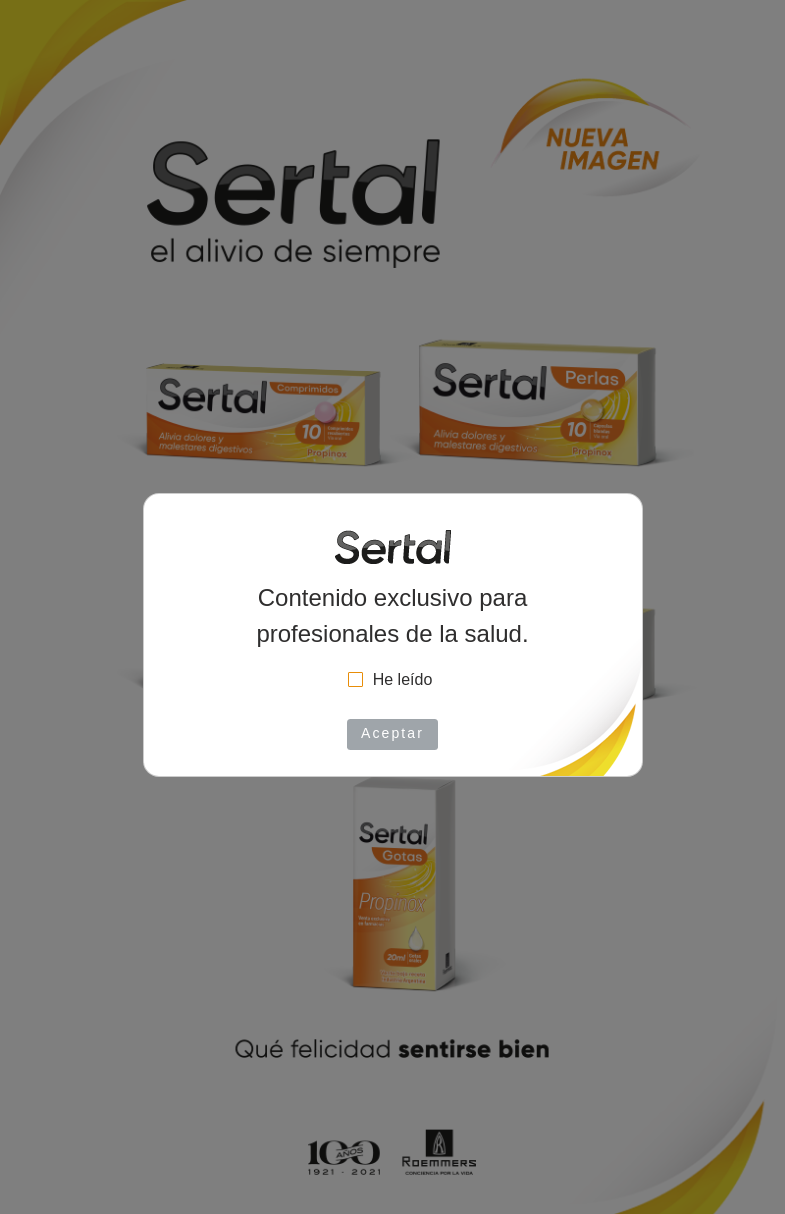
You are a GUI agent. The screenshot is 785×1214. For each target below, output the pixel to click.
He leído (403, 679)
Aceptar (392, 733)
